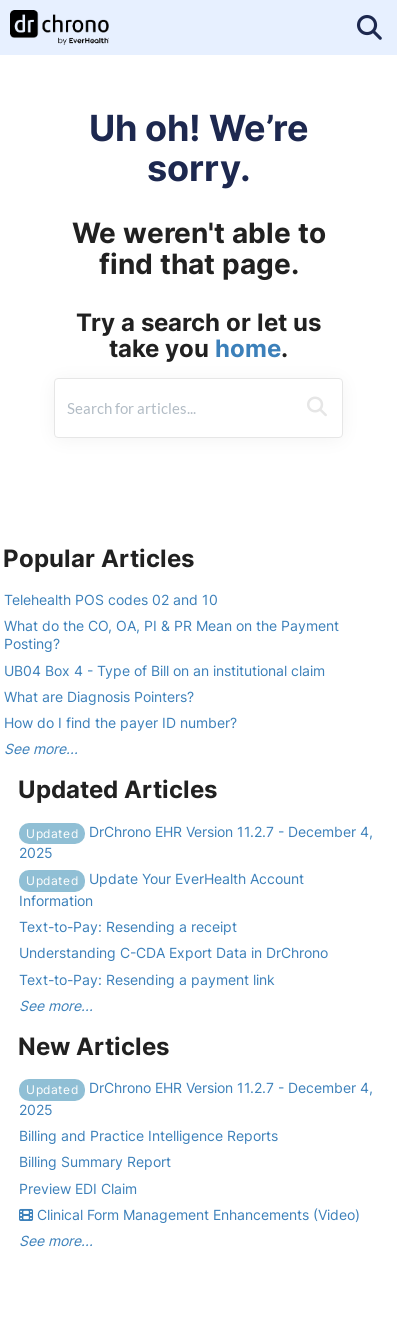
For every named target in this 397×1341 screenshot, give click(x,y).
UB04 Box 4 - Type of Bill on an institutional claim (164, 670)
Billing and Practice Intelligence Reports (148, 1135)
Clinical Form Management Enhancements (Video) (189, 1214)
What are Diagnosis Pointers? (99, 696)
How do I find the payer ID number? (120, 722)
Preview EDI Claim (78, 1188)
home (248, 348)
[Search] (317, 408)
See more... (41, 748)
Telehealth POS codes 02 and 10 (111, 599)
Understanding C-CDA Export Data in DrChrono (173, 952)
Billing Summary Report (95, 1161)
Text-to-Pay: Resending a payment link (147, 979)
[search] (175, 408)
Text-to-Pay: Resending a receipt (128, 926)
